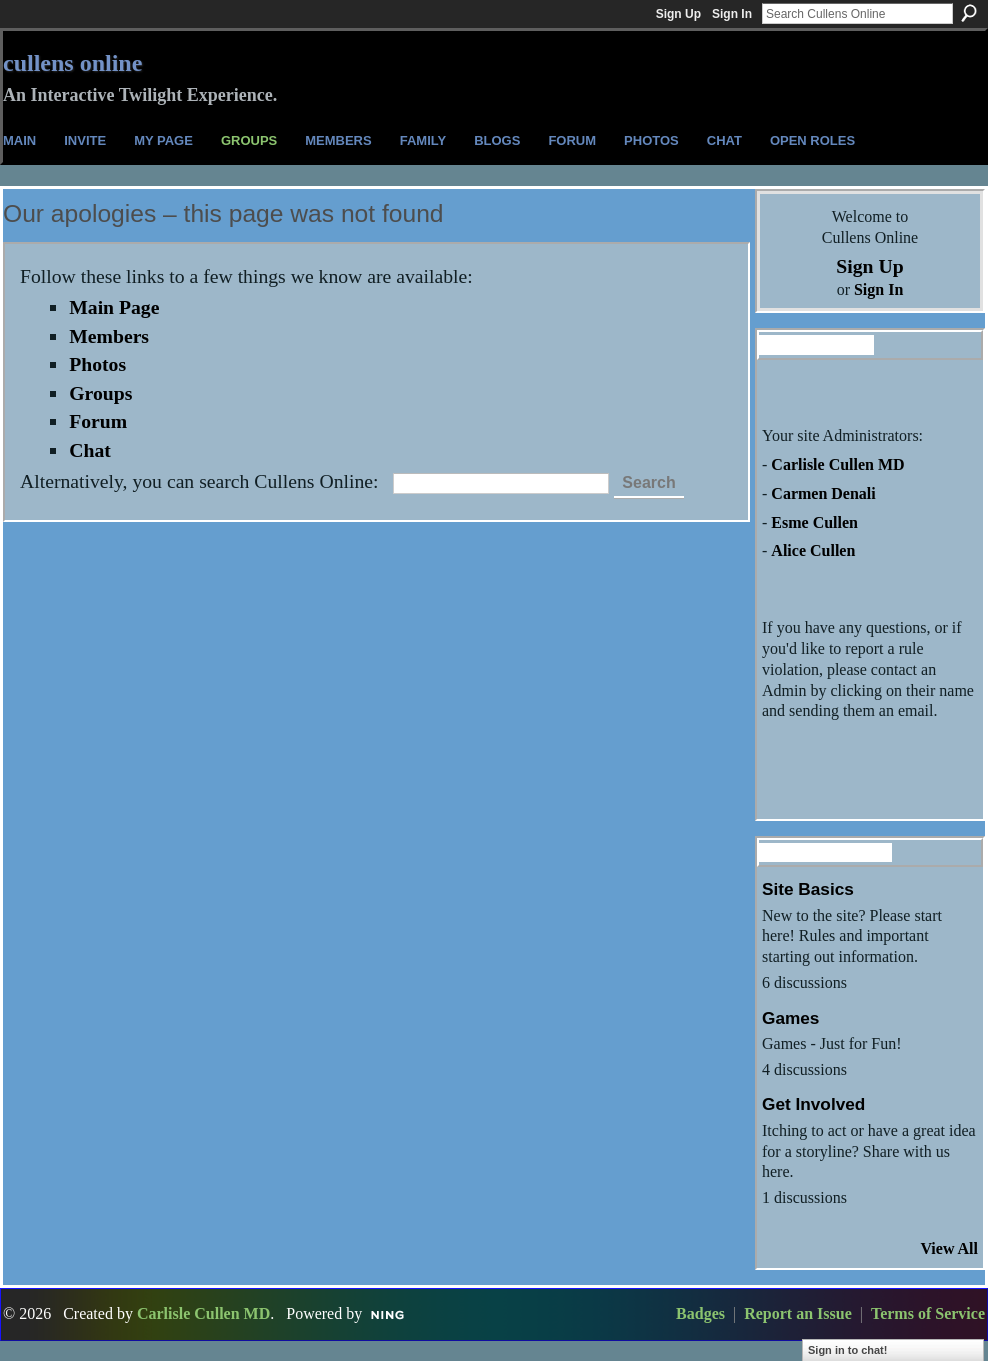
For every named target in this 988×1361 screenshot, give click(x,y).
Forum (98, 421)
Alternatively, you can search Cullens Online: (199, 481)
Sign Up (678, 14)
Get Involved (813, 1104)
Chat (90, 450)
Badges (700, 1313)
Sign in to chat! (847, 1350)
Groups (100, 393)
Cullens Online (72, 63)
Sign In (732, 14)
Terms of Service (928, 1313)
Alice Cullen (813, 550)
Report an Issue (798, 1313)
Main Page (114, 307)
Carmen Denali (823, 493)
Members (109, 336)
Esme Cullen (814, 522)
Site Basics (808, 889)
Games (790, 1018)
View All (949, 1248)
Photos (97, 364)
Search (969, 13)
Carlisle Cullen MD (837, 464)
